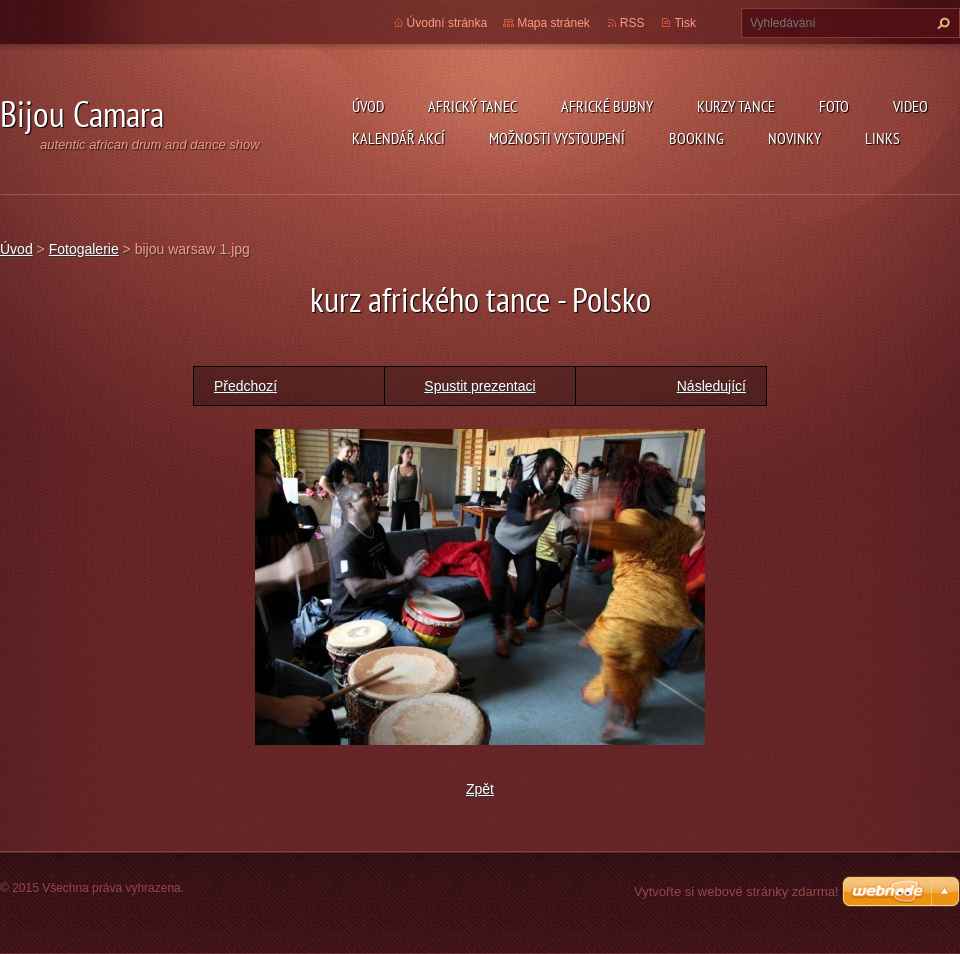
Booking (696, 138)
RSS (632, 23)
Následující (711, 386)
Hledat (941, 23)
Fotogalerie (84, 249)
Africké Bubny (607, 106)
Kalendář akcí (398, 138)
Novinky (794, 138)
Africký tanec (472, 106)
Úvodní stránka (447, 23)
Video (910, 106)
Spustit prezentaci (479, 386)
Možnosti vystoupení (557, 138)
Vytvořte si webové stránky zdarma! (736, 891)
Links (882, 138)
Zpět (480, 789)
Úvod (368, 106)
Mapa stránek (553, 23)
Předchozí (245, 386)
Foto (834, 106)
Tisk (685, 23)
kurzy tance (736, 106)
